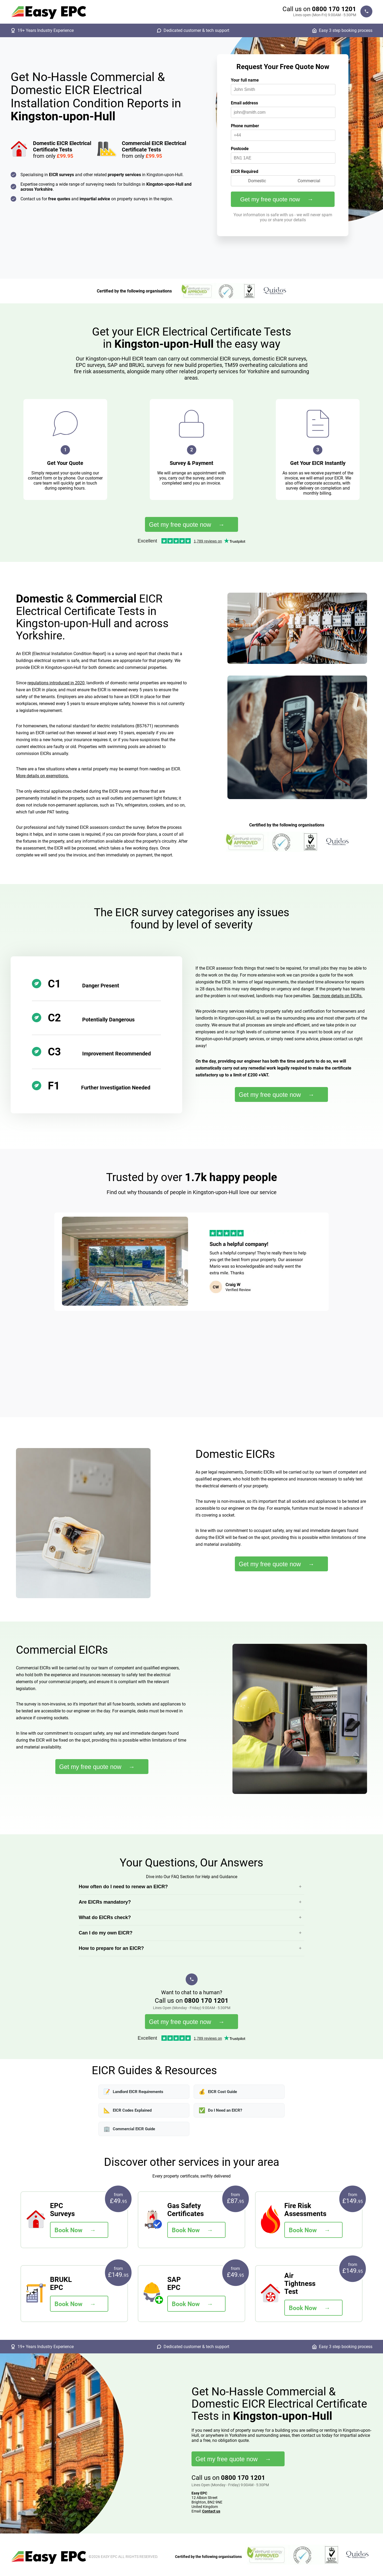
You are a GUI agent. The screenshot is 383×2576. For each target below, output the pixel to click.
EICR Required (244, 171)
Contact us (211, 2511)
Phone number (245, 125)
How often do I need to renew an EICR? (123, 1886)
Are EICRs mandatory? (105, 1902)
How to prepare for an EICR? (111, 1948)
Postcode (240, 148)
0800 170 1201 (334, 9)
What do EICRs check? (105, 1917)
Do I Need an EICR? (220, 2110)
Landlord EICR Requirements (133, 2092)
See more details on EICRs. (338, 995)
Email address (244, 102)
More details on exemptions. (42, 775)
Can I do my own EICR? (105, 1933)
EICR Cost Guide (218, 2092)
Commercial (309, 180)
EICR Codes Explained (127, 2110)
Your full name (245, 80)
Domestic (257, 180)
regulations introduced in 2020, (56, 682)
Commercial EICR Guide (129, 2129)
